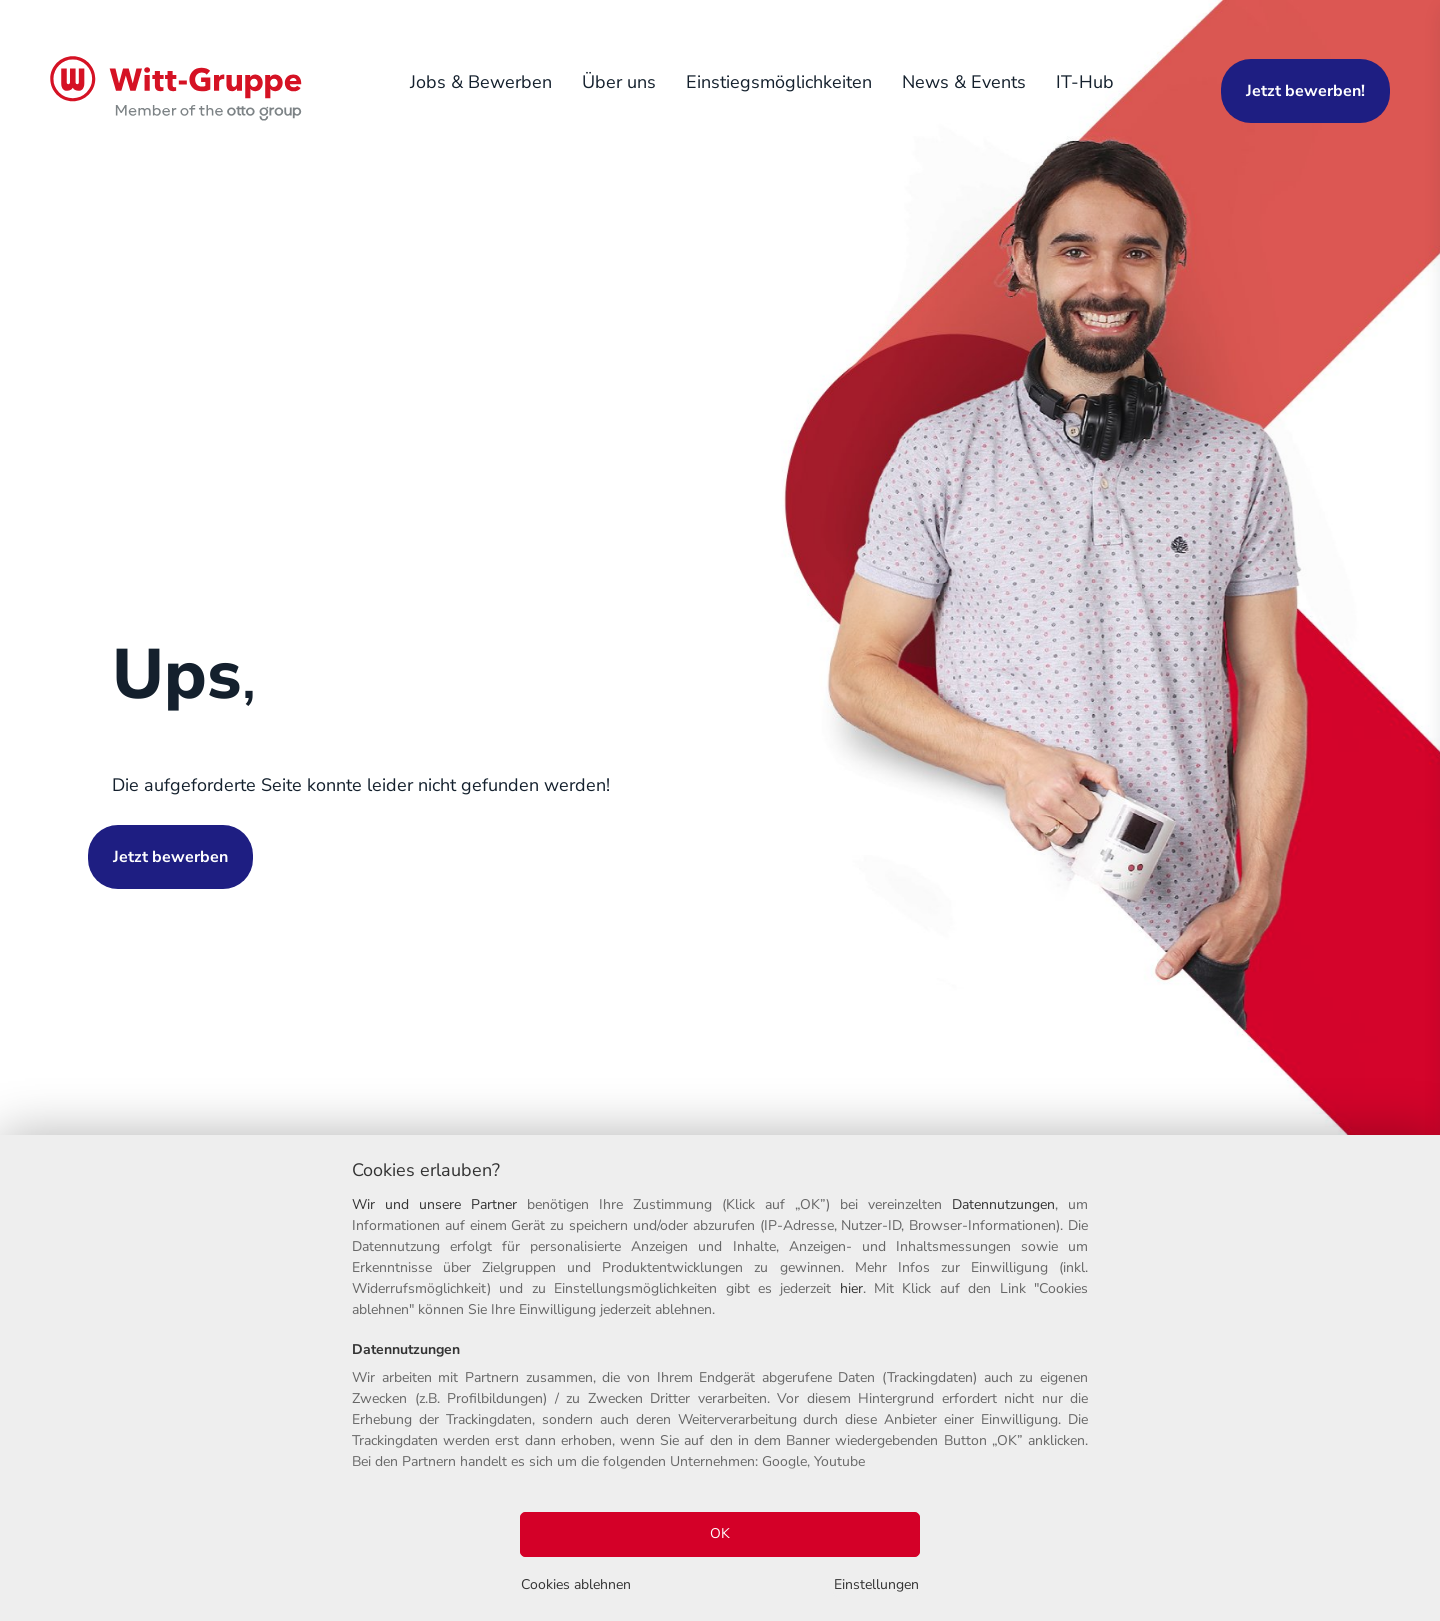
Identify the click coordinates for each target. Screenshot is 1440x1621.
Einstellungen (876, 1584)
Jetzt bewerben (170, 857)
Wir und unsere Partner (434, 1204)
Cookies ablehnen (576, 1584)
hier (851, 1288)
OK (720, 1533)
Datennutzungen (1003, 1204)
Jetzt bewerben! (1305, 91)
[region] (720, 1378)
